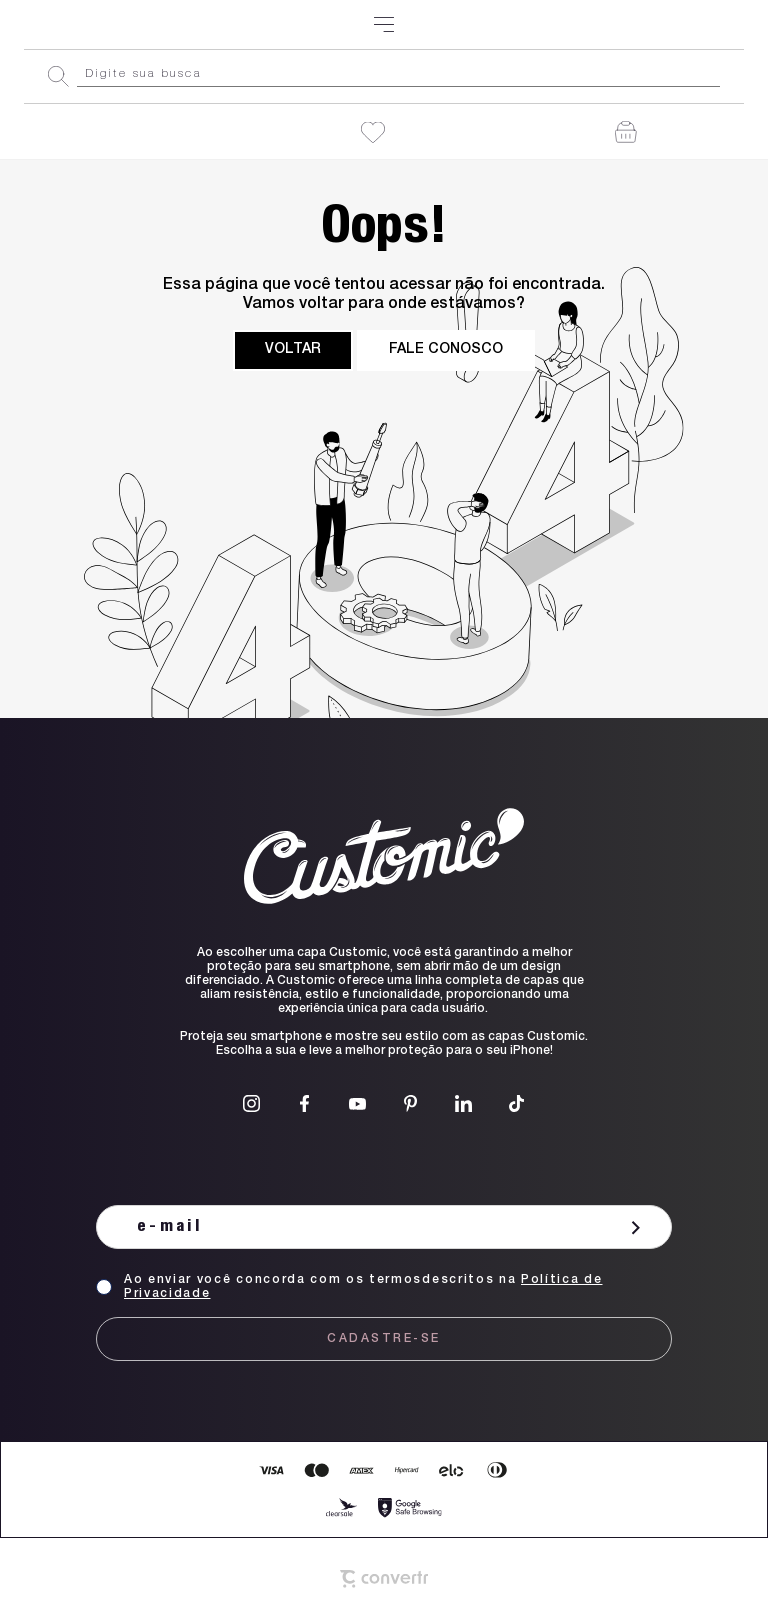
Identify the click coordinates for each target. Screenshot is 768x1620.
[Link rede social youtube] (357, 1103)
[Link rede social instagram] (251, 1103)
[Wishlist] (373, 132)
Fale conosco (446, 350)
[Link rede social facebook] (304, 1103)
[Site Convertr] (384, 1579)
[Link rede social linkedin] (463, 1103)
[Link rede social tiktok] (516, 1103)
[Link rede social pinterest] (410, 1103)
